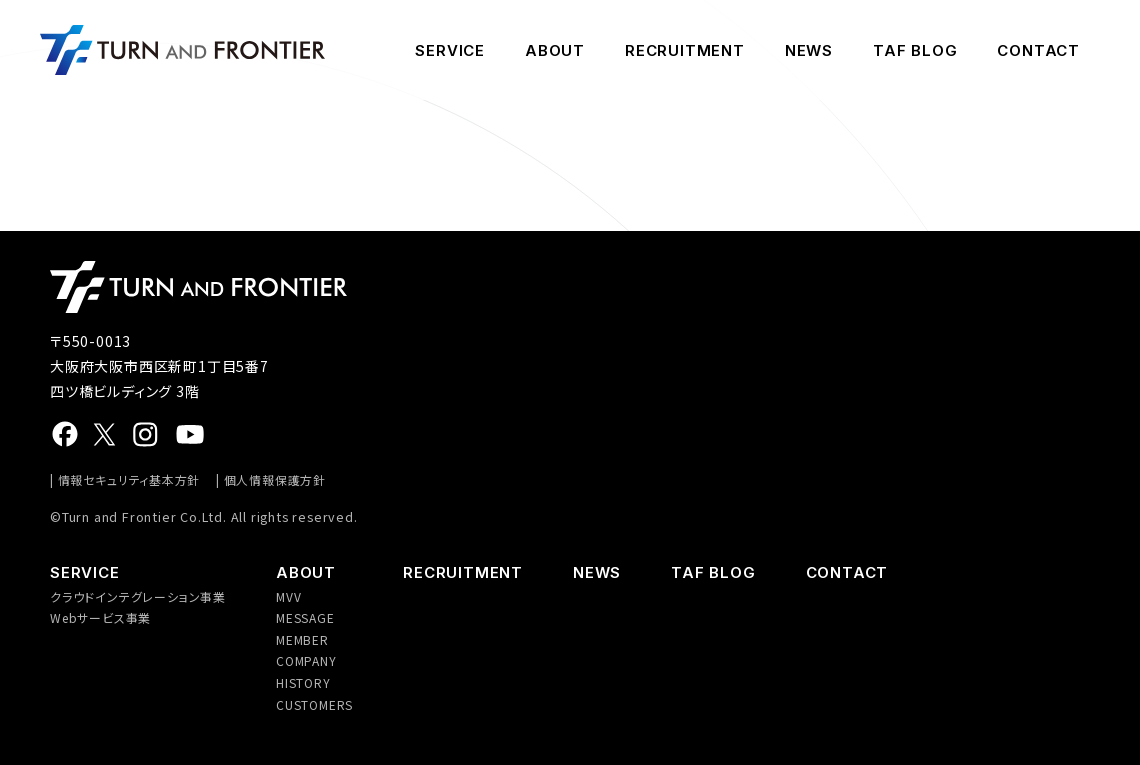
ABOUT (555, 50)
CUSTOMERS (314, 704)
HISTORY (303, 682)
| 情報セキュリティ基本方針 (125, 479)
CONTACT (1038, 50)
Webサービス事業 (100, 617)
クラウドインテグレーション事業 (138, 596)
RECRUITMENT (685, 50)
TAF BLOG (915, 50)
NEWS (809, 50)
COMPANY (306, 660)
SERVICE (450, 50)
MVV (288, 596)
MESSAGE (305, 617)
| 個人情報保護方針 (271, 479)
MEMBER (302, 639)
